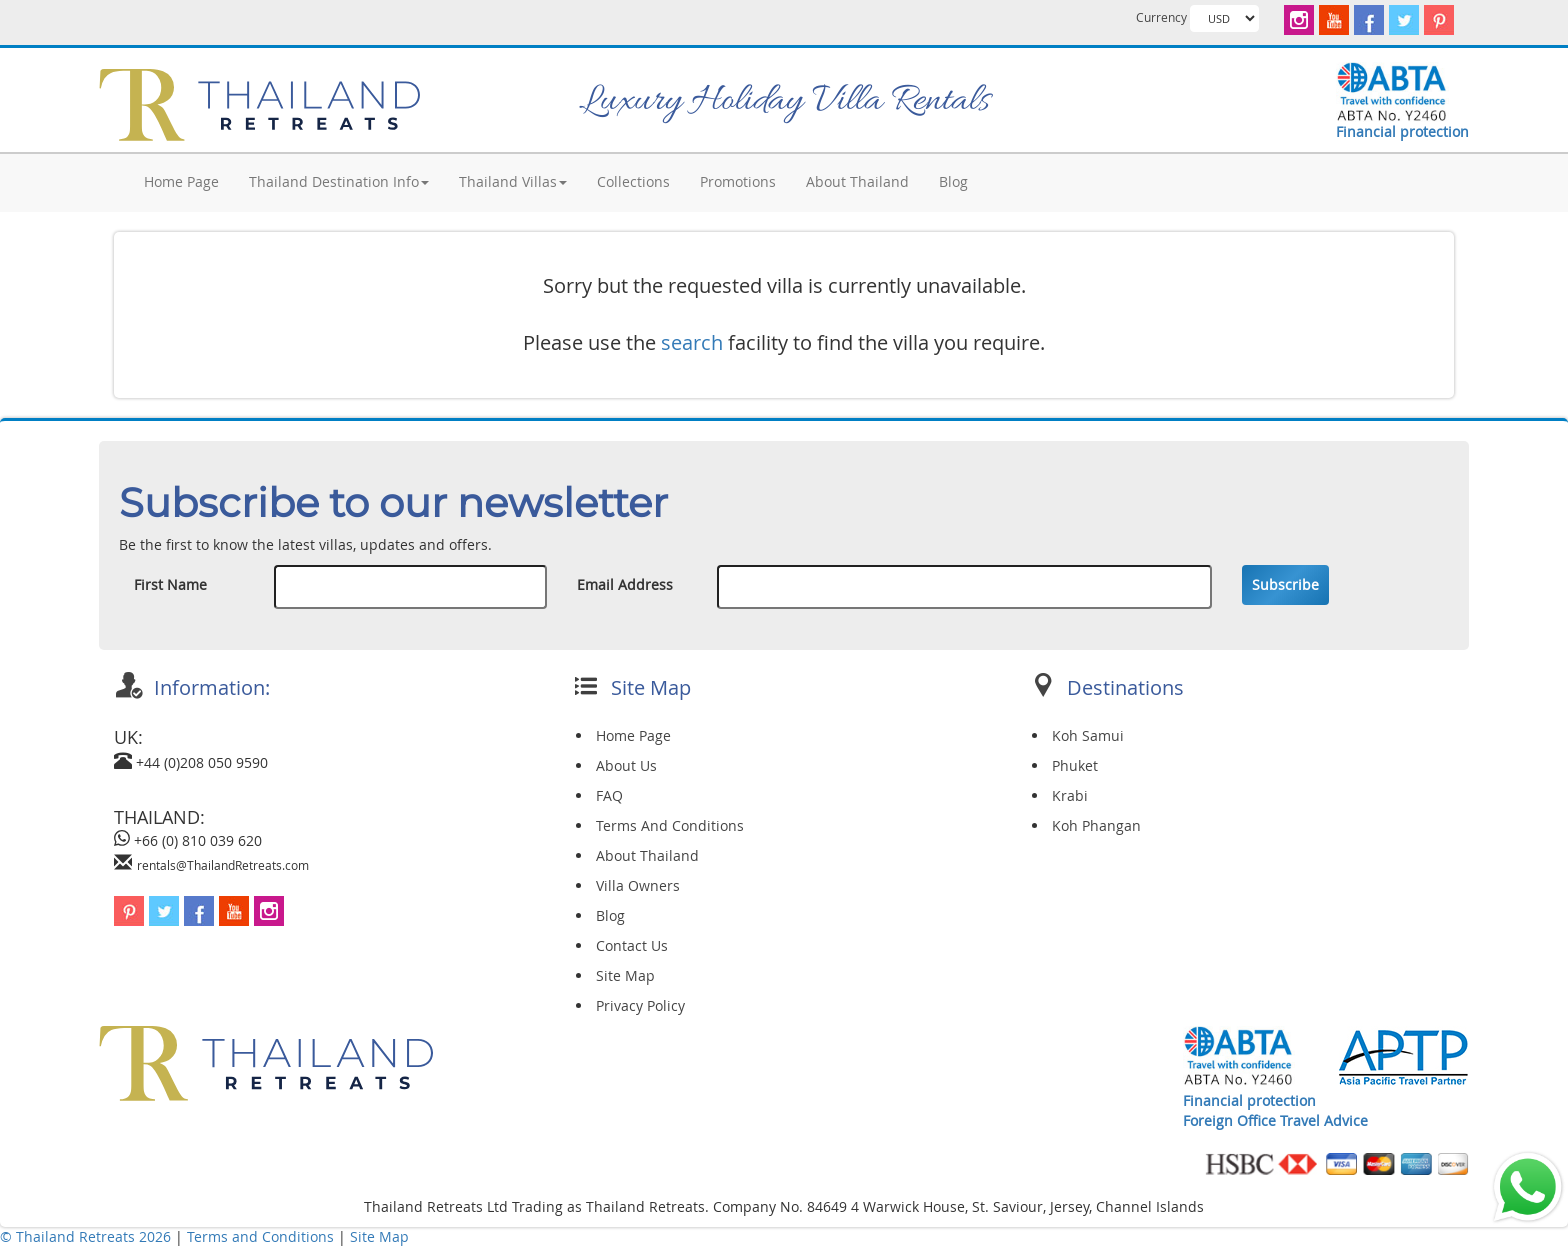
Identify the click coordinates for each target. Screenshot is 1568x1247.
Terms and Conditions (262, 1236)
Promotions (738, 181)
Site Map (625, 975)
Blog (953, 181)
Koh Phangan (1096, 825)
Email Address (625, 584)
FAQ (609, 795)
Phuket (1075, 765)
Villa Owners (638, 885)
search (692, 342)
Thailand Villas (513, 181)
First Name (170, 584)
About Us (626, 765)
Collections (633, 181)
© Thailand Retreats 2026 (85, 1236)
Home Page (181, 181)
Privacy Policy (640, 1005)
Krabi (1070, 795)
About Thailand (857, 181)
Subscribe (1285, 584)
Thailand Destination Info (339, 181)
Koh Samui (1088, 735)
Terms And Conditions (670, 825)
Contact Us (632, 945)
